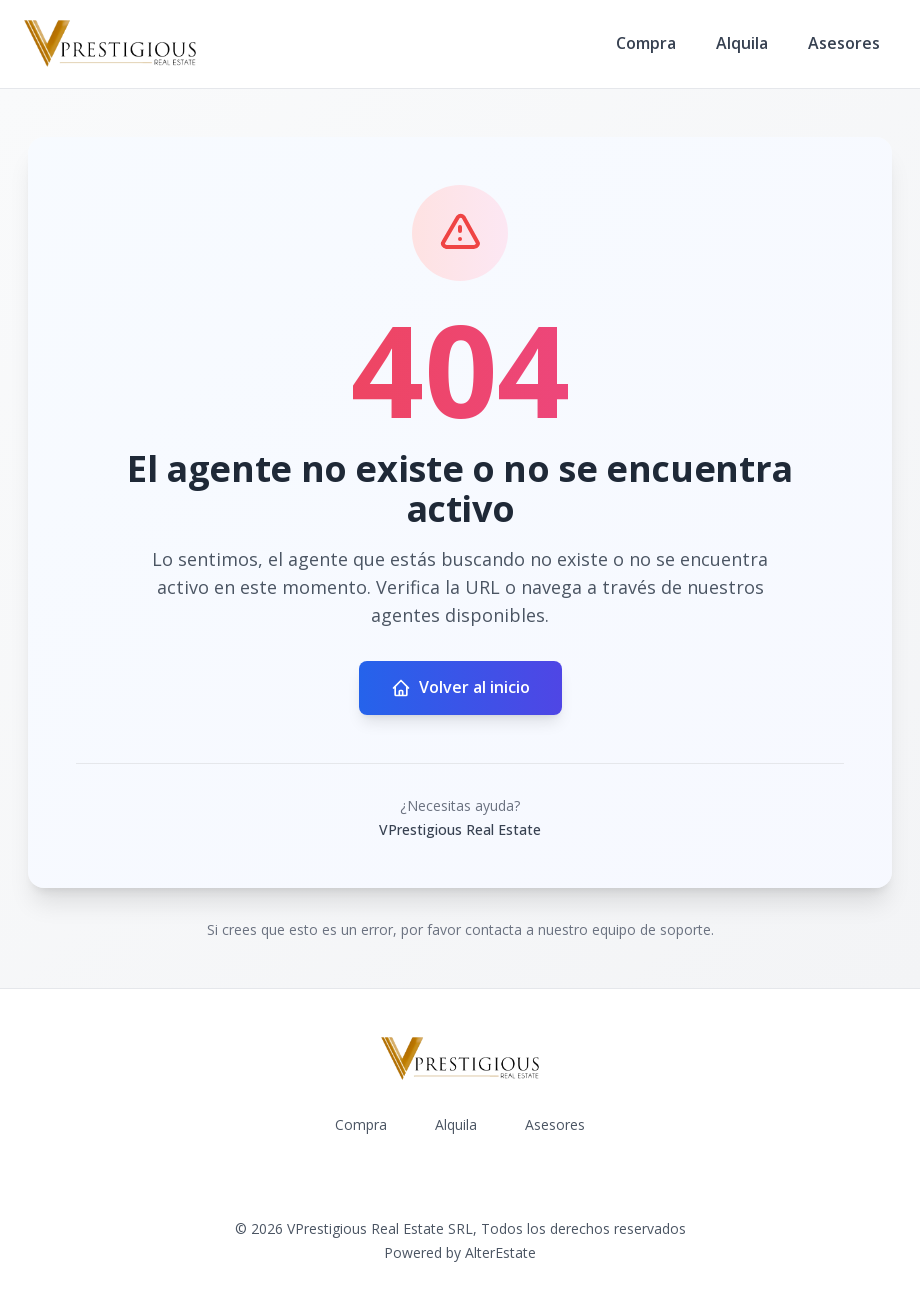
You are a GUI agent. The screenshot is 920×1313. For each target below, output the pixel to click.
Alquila (742, 43)
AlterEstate (500, 1252)
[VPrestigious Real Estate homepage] (110, 44)
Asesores (844, 43)
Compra (646, 43)
